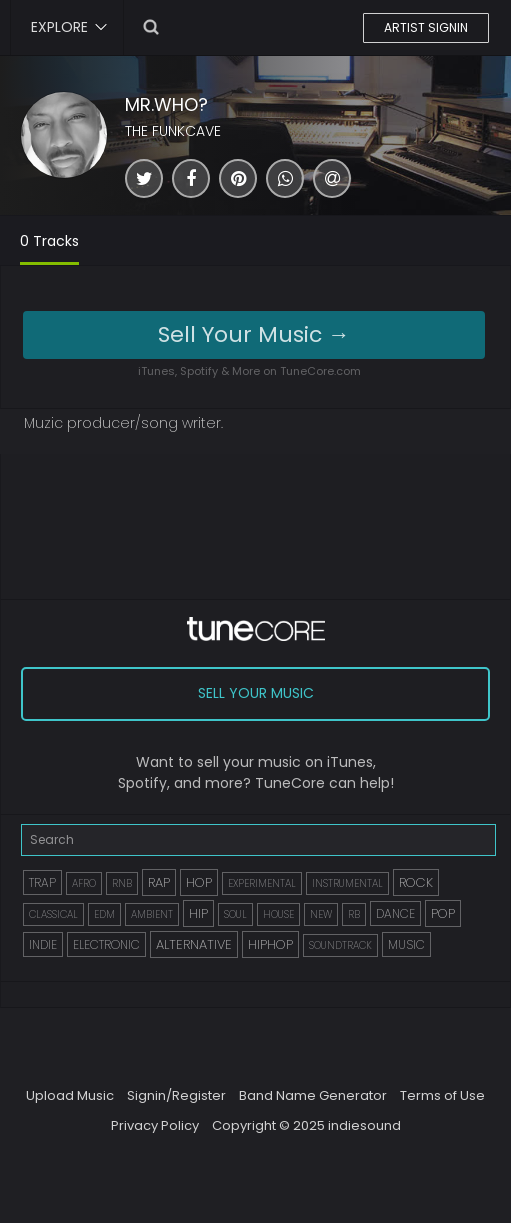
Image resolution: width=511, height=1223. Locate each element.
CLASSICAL (53, 914)
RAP (159, 882)
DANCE (395, 913)
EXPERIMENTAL (262, 883)
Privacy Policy (155, 1125)
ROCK (416, 882)
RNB (122, 883)
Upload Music (70, 1095)
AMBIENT (152, 914)
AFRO (84, 883)
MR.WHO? (166, 104)
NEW (321, 914)
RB (354, 914)
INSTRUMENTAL (347, 883)
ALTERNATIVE (194, 944)
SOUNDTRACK (340, 945)
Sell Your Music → (254, 334)
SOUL (235, 914)
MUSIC (406, 944)
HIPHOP (270, 944)
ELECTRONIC (106, 944)
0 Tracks (49, 241)
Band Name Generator (313, 1095)
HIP (198, 913)
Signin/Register (176, 1095)
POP (443, 913)
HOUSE (278, 914)
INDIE (43, 944)
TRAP (42, 882)
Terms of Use (442, 1095)
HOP (199, 882)
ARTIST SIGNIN (426, 27)
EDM (104, 914)
